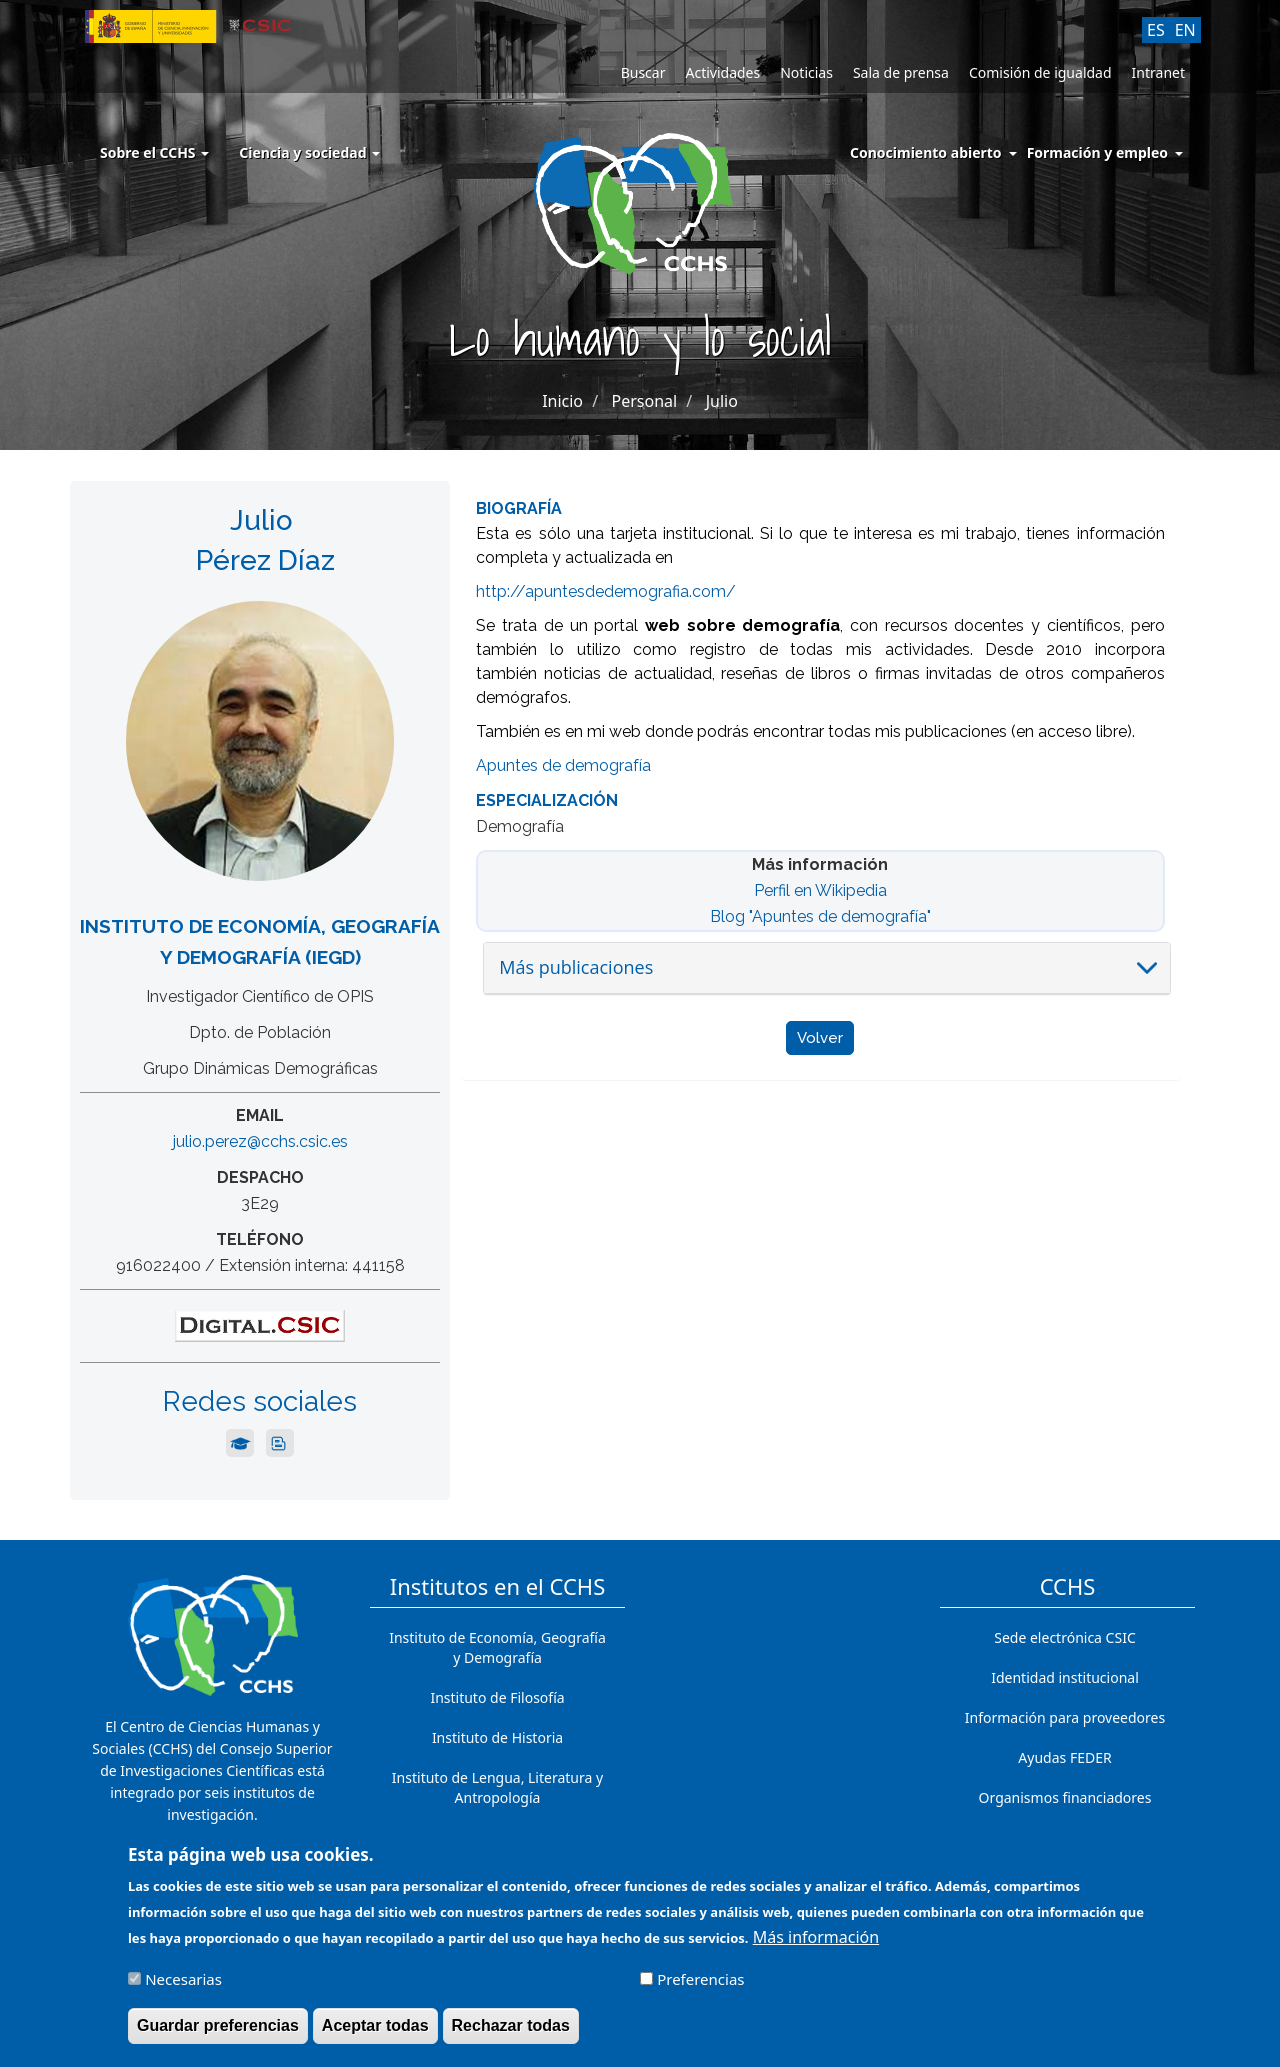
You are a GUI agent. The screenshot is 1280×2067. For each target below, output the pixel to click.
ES (1156, 30)
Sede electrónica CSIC (1064, 1637)
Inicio (562, 401)
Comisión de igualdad (1040, 72)
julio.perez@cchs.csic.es (260, 1141)
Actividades (722, 72)
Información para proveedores (1065, 1717)
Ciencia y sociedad (309, 152)
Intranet (1158, 72)
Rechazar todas (511, 2035)
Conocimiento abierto (926, 152)
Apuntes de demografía (563, 765)
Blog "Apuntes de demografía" (820, 916)
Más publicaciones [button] (576, 967)
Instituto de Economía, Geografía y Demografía (497, 1647)
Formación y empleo (1097, 152)
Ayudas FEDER (1064, 1757)
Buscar (643, 72)
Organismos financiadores (1065, 1797)
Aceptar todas (375, 2035)
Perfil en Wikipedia (820, 890)
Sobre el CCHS (154, 152)
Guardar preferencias (218, 2035)
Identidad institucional (1065, 1677)
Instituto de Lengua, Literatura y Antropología (497, 1787)
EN (1185, 30)
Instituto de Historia (497, 1737)
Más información (816, 1947)
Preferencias (700, 1989)
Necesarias (183, 1989)
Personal (645, 401)
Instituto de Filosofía (497, 1697)
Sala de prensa (901, 72)
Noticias (806, 72)
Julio (722, 401)
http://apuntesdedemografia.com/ (606, 591)
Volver (820, 1038)
